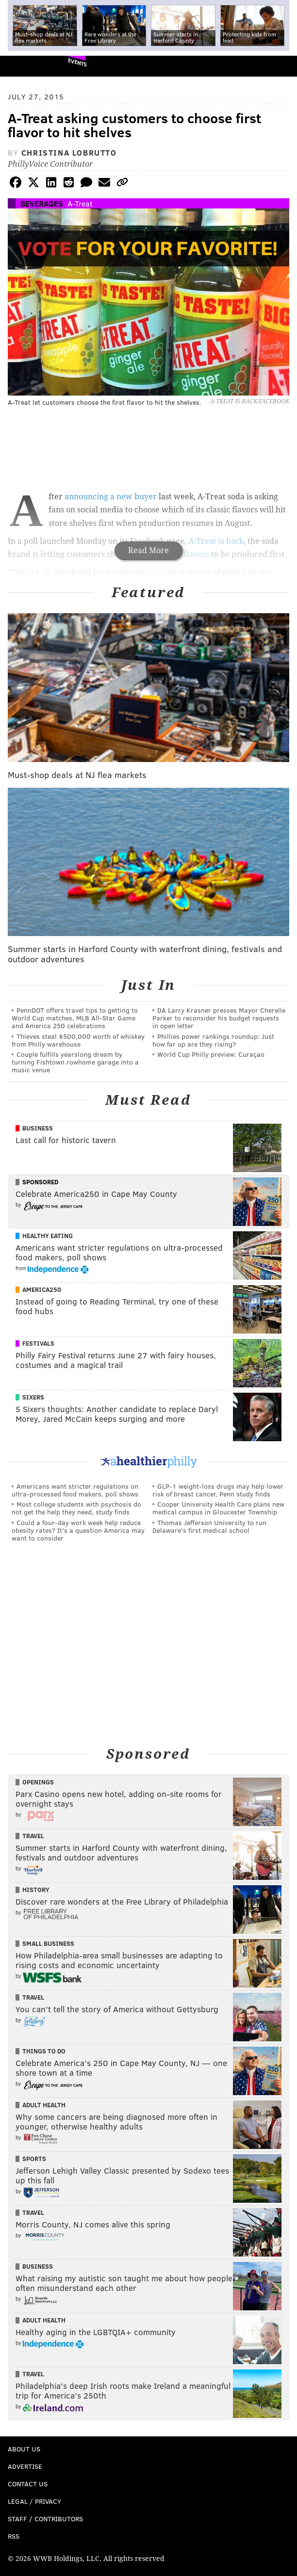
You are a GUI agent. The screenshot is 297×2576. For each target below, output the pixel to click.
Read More (148, 550)
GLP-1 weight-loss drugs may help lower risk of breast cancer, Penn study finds (217, 1489)
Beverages (41, 203)
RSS (13, 2536)
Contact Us (28, 2483)
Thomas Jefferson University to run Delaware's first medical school (209, 1526)
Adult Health (44, 2104)
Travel (33, 1835)
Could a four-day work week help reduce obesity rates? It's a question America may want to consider (78, 1530)
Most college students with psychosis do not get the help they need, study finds (76, 1507)
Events (77, 62)
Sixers (33, 1397)
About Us (24, 2448)
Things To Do (44, 2051)
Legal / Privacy (34, 2501)
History (36, 1889)
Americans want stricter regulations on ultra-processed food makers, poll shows (75, 1489)
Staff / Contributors (45, 2518)
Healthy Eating (47, 1235)
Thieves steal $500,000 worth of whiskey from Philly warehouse (78, 1040)
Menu (281, 66)
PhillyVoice (23, 66)
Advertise (25, 2466)
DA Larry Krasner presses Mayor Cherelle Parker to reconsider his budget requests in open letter (218, 1017)
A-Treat (80, 203)
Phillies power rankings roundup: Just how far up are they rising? (213, 1040)
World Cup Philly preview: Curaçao (210, 1054)
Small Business (48, 1943)
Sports (34, 2158)
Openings (38, 1782)
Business (37, 1128)
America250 (41, 1289)
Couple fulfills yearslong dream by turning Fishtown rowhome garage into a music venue (75, 1061)
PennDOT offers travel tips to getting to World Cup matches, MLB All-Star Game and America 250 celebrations (75, 1017)
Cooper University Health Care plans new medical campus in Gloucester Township (218, 1507)
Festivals (38, 1343)
